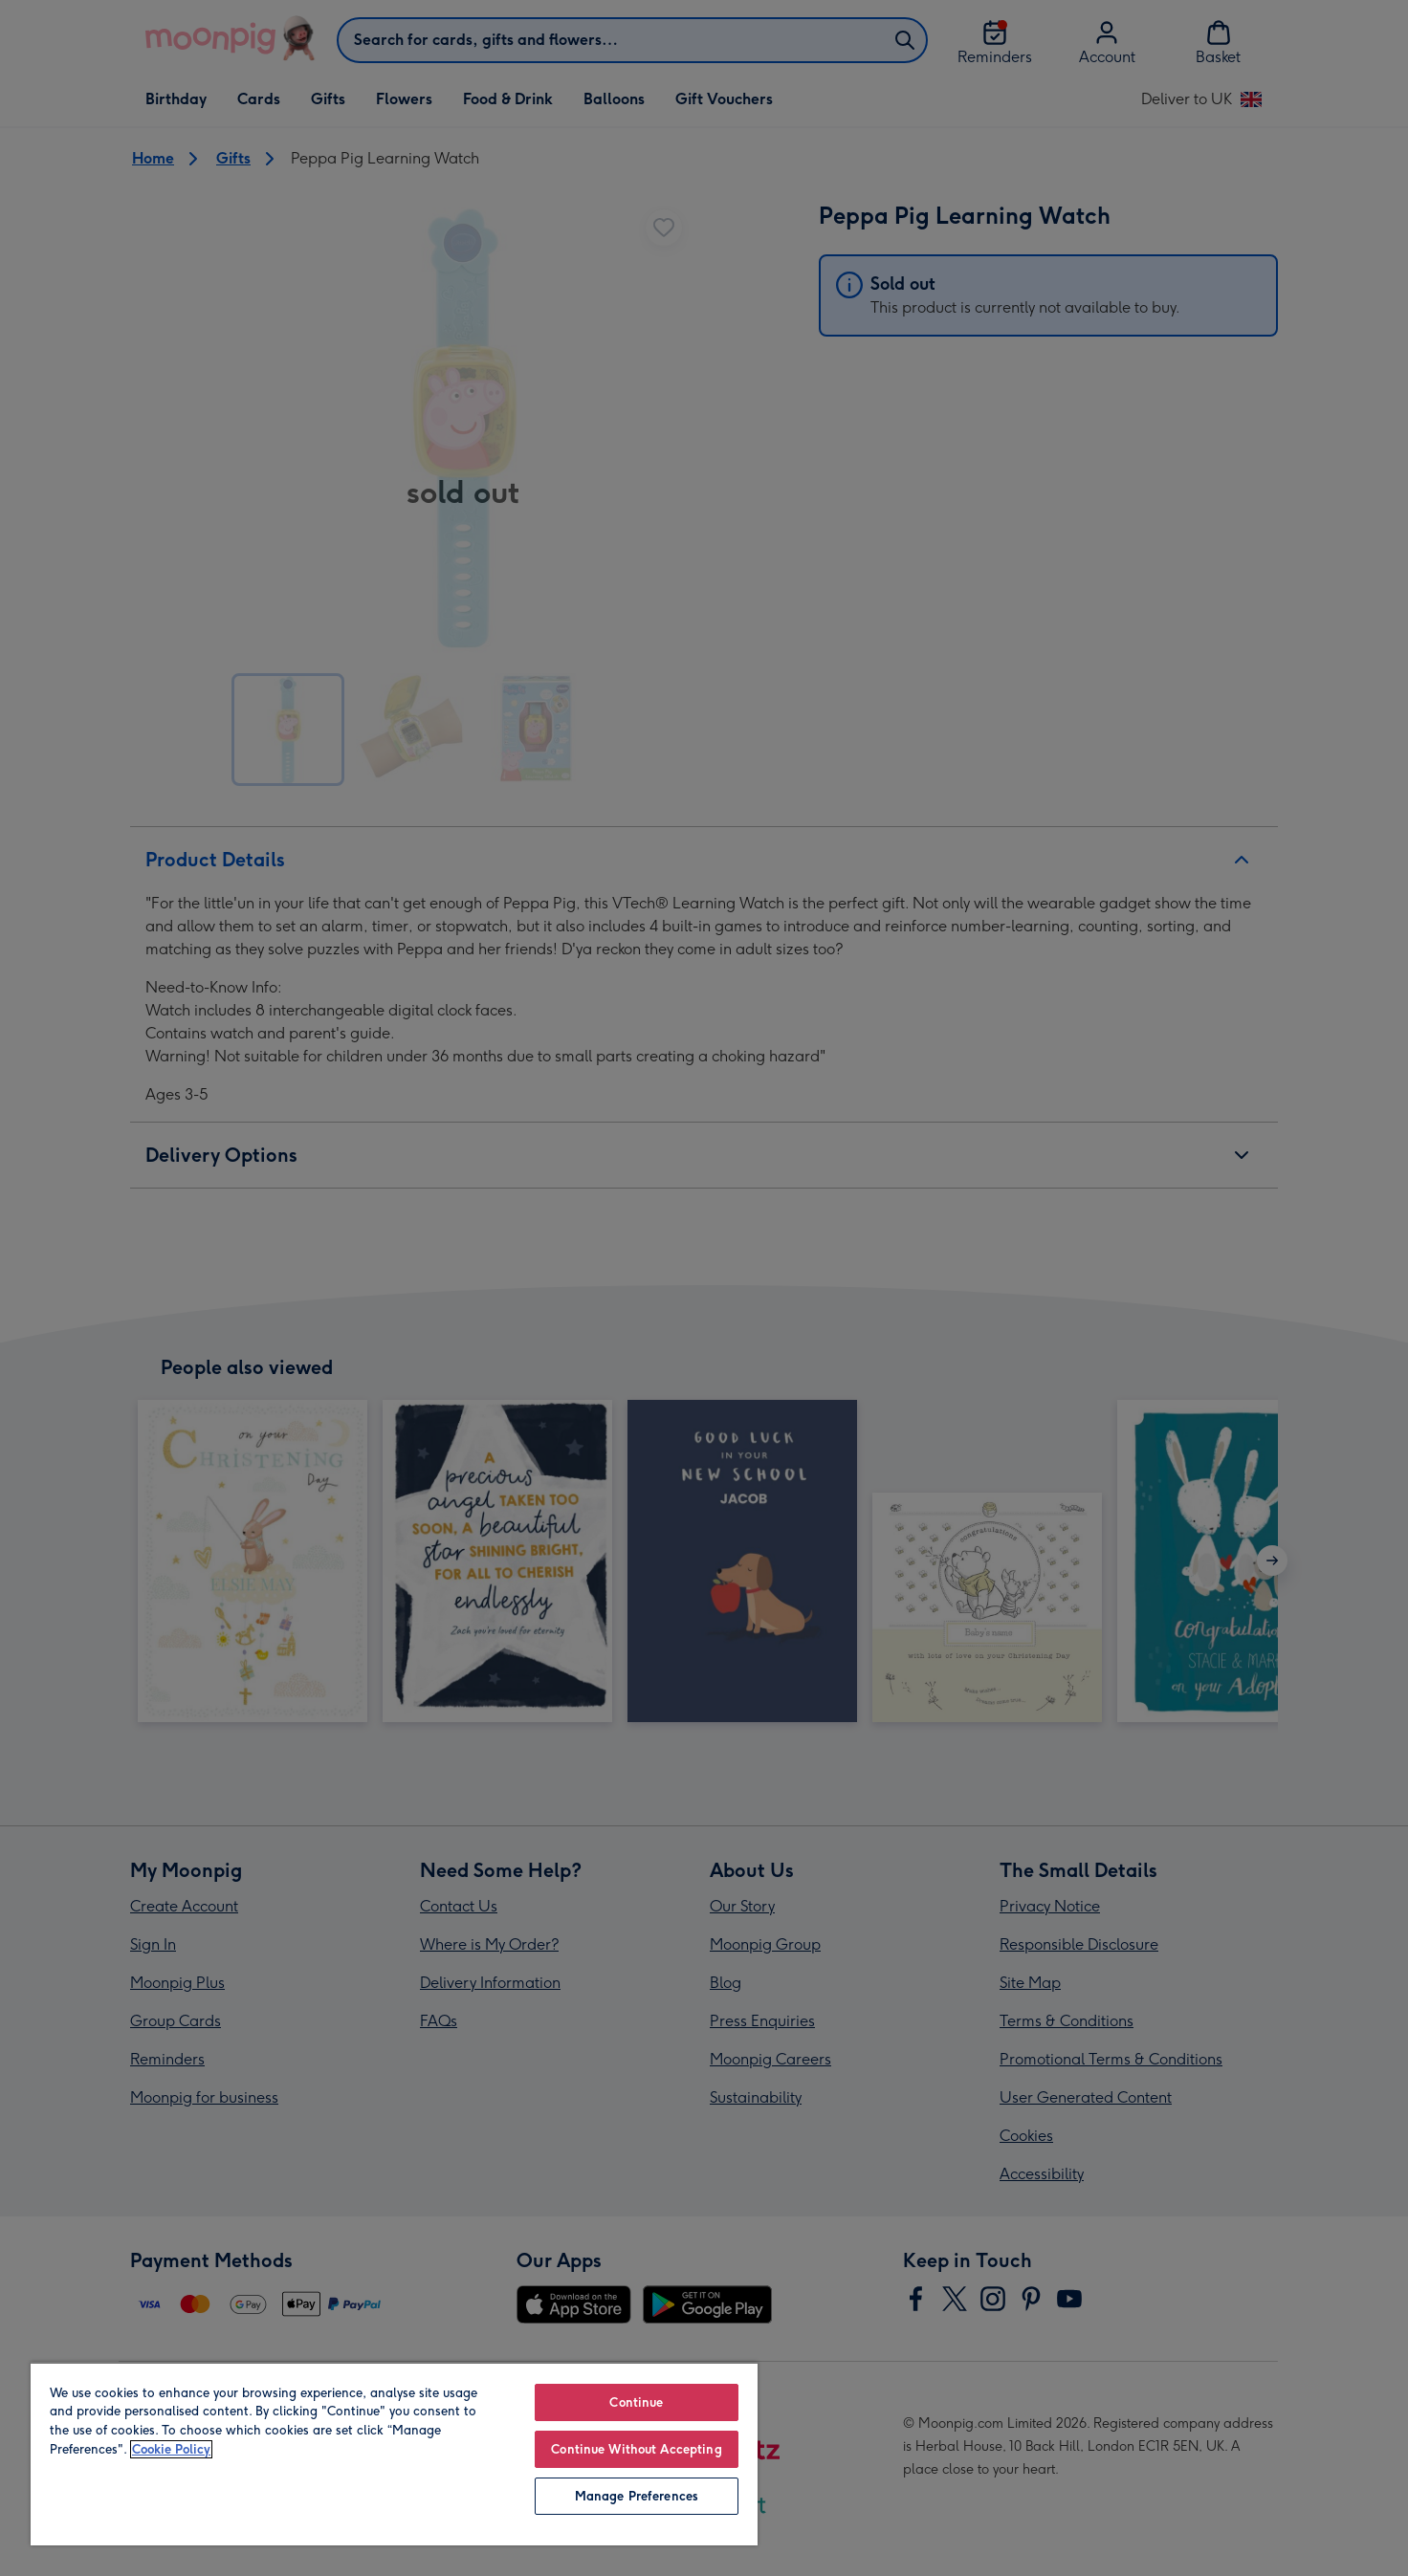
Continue (636, 2402)
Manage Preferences (636, 2496)
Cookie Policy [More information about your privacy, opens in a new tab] (171, 2449)
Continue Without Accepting (636, 2449)
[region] (394, 2453)
